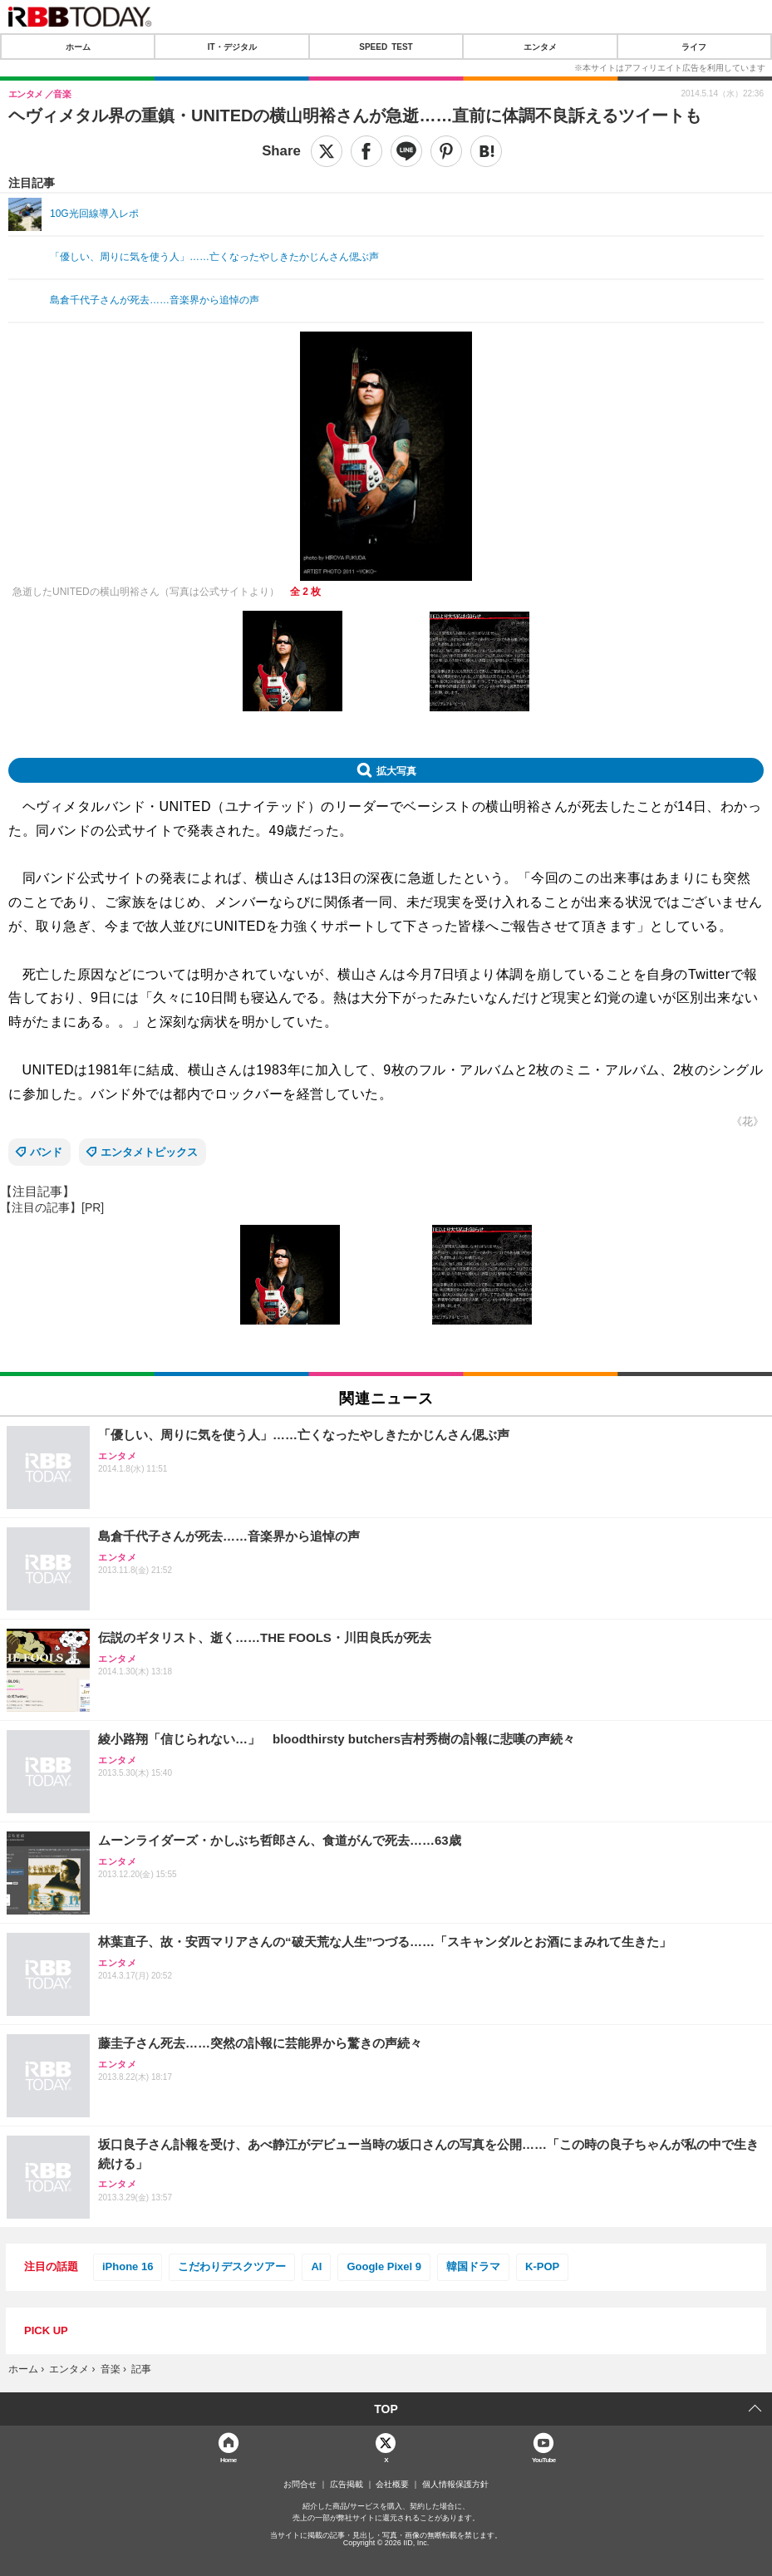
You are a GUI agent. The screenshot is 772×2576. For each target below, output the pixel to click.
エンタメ (540, 46)
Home (228, 2459)
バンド (46, 1152)
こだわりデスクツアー (232, 2266)
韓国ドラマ (473, 2266)
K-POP (542, 2266)
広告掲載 (346, 2484)
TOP (386, 2409)
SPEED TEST (385, 46)
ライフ (693, 46)
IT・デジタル (232, 46)
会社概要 (392, 2484)
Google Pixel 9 (384, 2266)
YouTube (544, 2459)
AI (316, 2266)
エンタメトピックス (149, 1152)
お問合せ (300, 2484)
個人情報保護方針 (455, 2484)
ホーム (78, 46)
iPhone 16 (127, 2266)
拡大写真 (396, 770)
